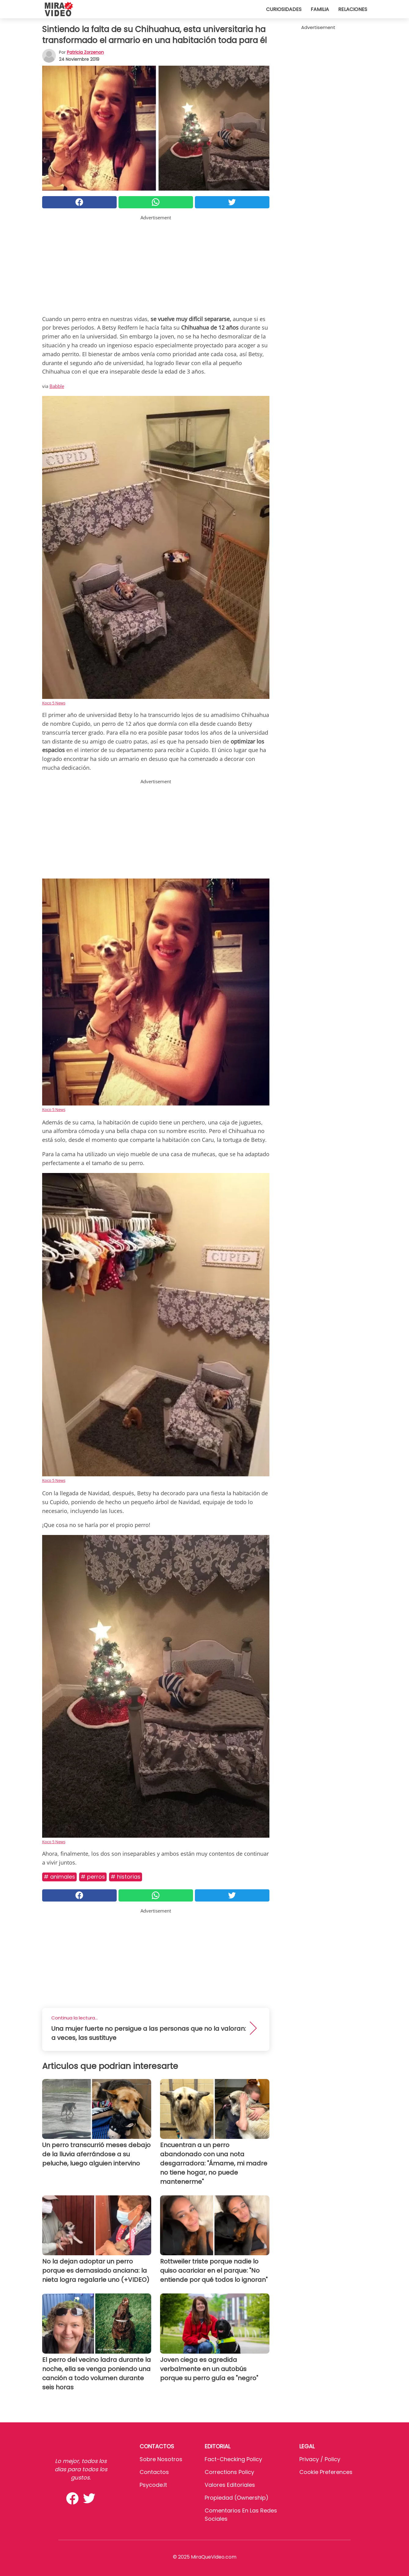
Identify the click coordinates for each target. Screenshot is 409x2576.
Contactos (154, 2472)
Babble (56, 386)
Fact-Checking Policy (233, 2459)
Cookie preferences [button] (325, 2472)
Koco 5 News (53, 703)
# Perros (93, 1876)
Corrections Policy (229, 2472)
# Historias (126, 1876)
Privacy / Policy (319, 2459)
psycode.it (153, 2485)
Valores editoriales (230, 2485)
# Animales (59, 1876)
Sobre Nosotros (161, 2459)
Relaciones (352, 9)
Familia (320, 9)
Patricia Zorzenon (85, 52)
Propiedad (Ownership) (236, 2497)
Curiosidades (283, 9)
